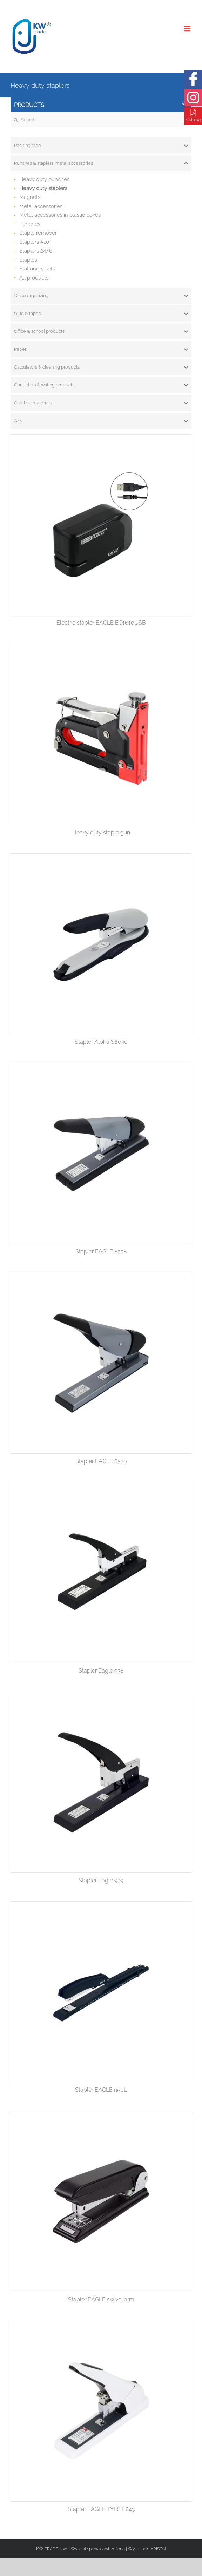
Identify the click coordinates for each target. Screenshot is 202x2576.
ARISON (158, 2549)
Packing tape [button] (101, 145)
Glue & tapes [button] (101, 313)
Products (100, 105)
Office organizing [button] (101, 295)
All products (33, 278)
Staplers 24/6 (35, 251)
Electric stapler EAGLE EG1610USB (101, 622)
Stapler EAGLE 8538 (101, 1251)
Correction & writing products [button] (101, 385)
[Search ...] (101, 119)
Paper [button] (101, 349)
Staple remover (38, 233)
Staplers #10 (34, 242)
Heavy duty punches (44, 179)
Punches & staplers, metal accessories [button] (101, 163)
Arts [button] (101, 420)
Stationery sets (37, 268)
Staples (28, 260)
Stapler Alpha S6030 (101, 1041)
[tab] (101, 145)
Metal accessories (40, 206)
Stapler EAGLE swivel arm (101, 2299)
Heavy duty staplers (43, 188)
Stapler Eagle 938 (101, 1670)
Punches (29, 224)
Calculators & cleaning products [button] (101, 367)
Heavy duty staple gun (101, 832)
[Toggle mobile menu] (187, 28)
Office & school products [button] (101, 331)
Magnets (29, 197)
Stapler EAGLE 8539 (101, 1461)
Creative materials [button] (101, 403)
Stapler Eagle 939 (101, 1880)
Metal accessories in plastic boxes (60, 215)
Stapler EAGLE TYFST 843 (101, 2509)
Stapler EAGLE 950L (101, 2089)
